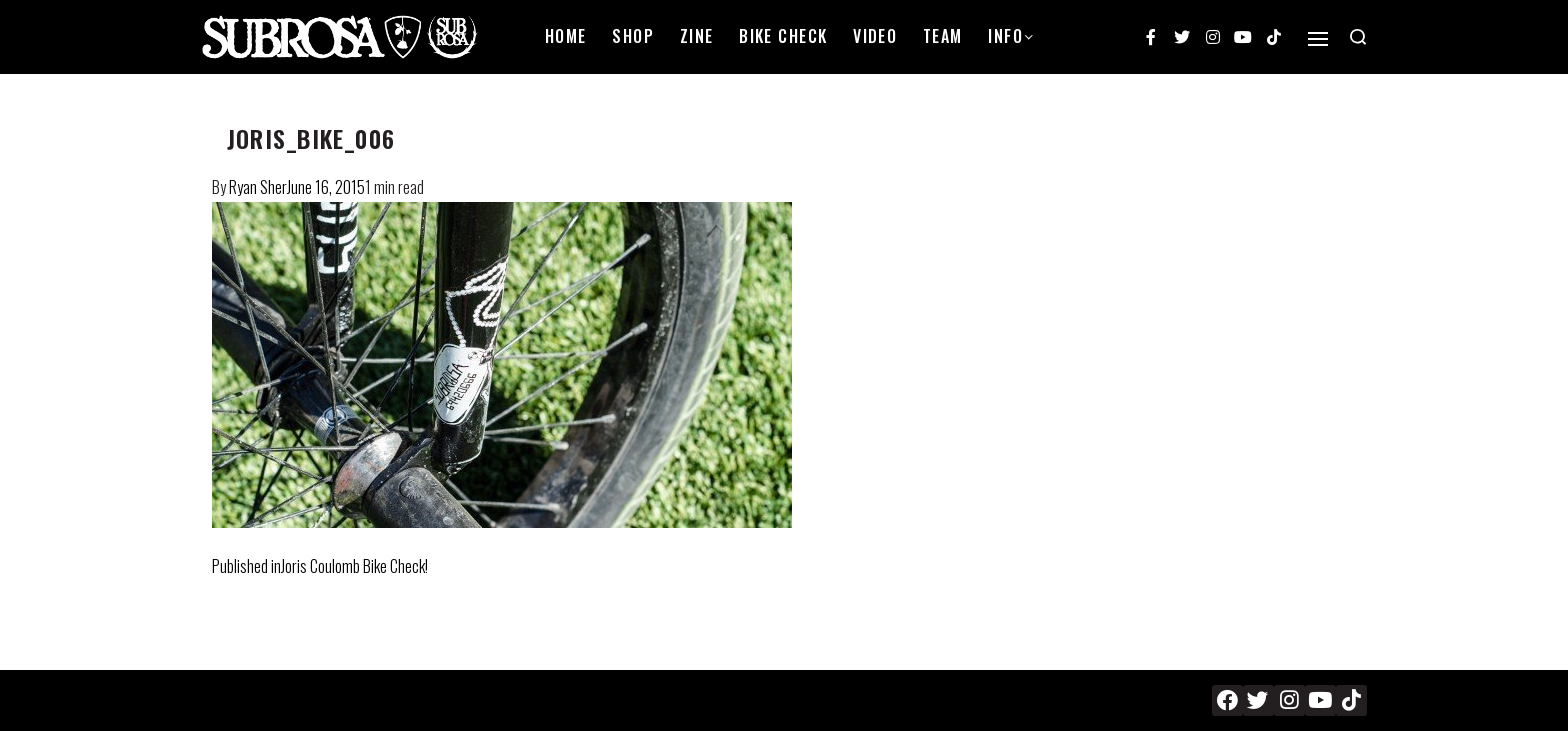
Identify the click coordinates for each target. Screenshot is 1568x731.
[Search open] (1358, 37)
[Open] (1318, 39)
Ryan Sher (258, 187)
